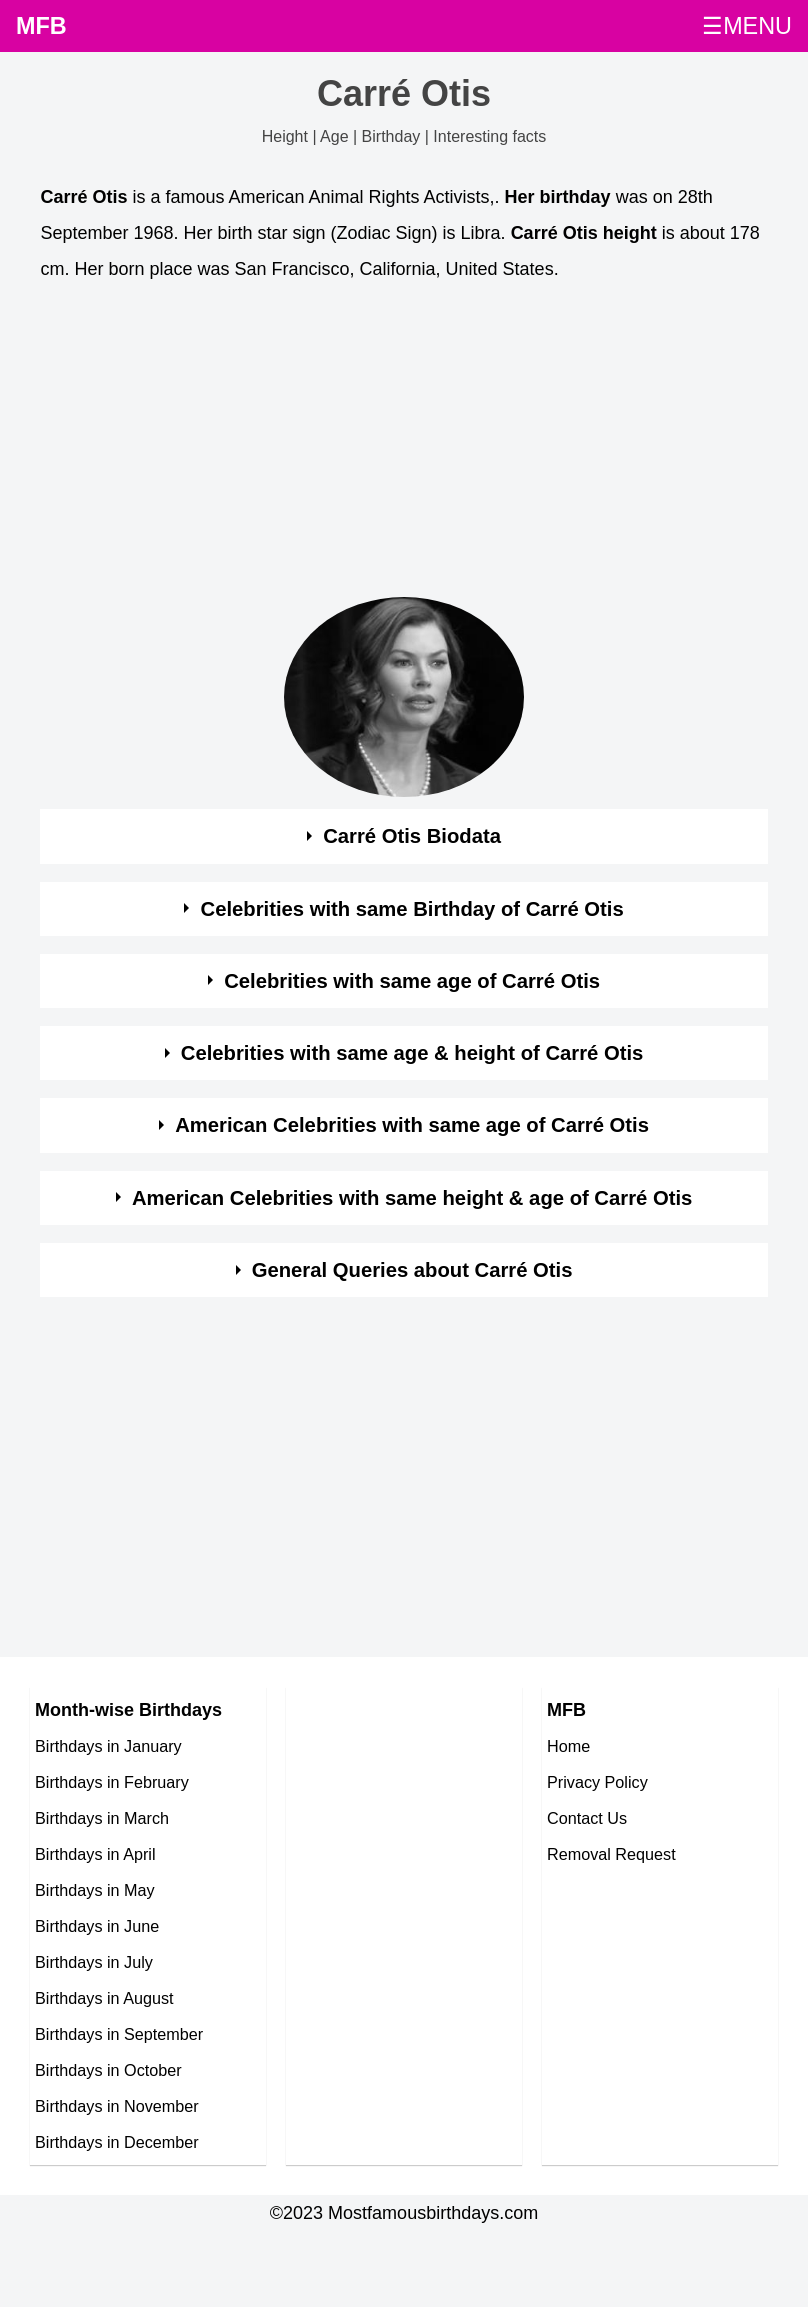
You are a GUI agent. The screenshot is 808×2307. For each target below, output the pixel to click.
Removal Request (611, 1854)
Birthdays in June (97, 1926)
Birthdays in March (102, 1818)
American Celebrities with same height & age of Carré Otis (412, 1198)
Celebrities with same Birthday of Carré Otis (412, 909)
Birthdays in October (108, 2070)
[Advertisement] (385, 445)
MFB (41, 26)
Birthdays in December (117, 2142)
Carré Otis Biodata (412, 836)
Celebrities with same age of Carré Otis (412, 981)
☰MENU (747, 26)
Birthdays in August (104, 1998)
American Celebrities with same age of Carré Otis (412, 1125)
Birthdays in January (108, 1746)
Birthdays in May (95, 1890)
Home (568, 1746)
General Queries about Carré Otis (412, 1270)
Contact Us (587, 1818)
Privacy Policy (597, 1782)
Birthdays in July (94, 1962)
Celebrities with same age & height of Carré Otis (412, 1053)
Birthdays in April (95, 1854)
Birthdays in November (117, 2106)
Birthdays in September (119, 2034)
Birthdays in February (112, 1782)
